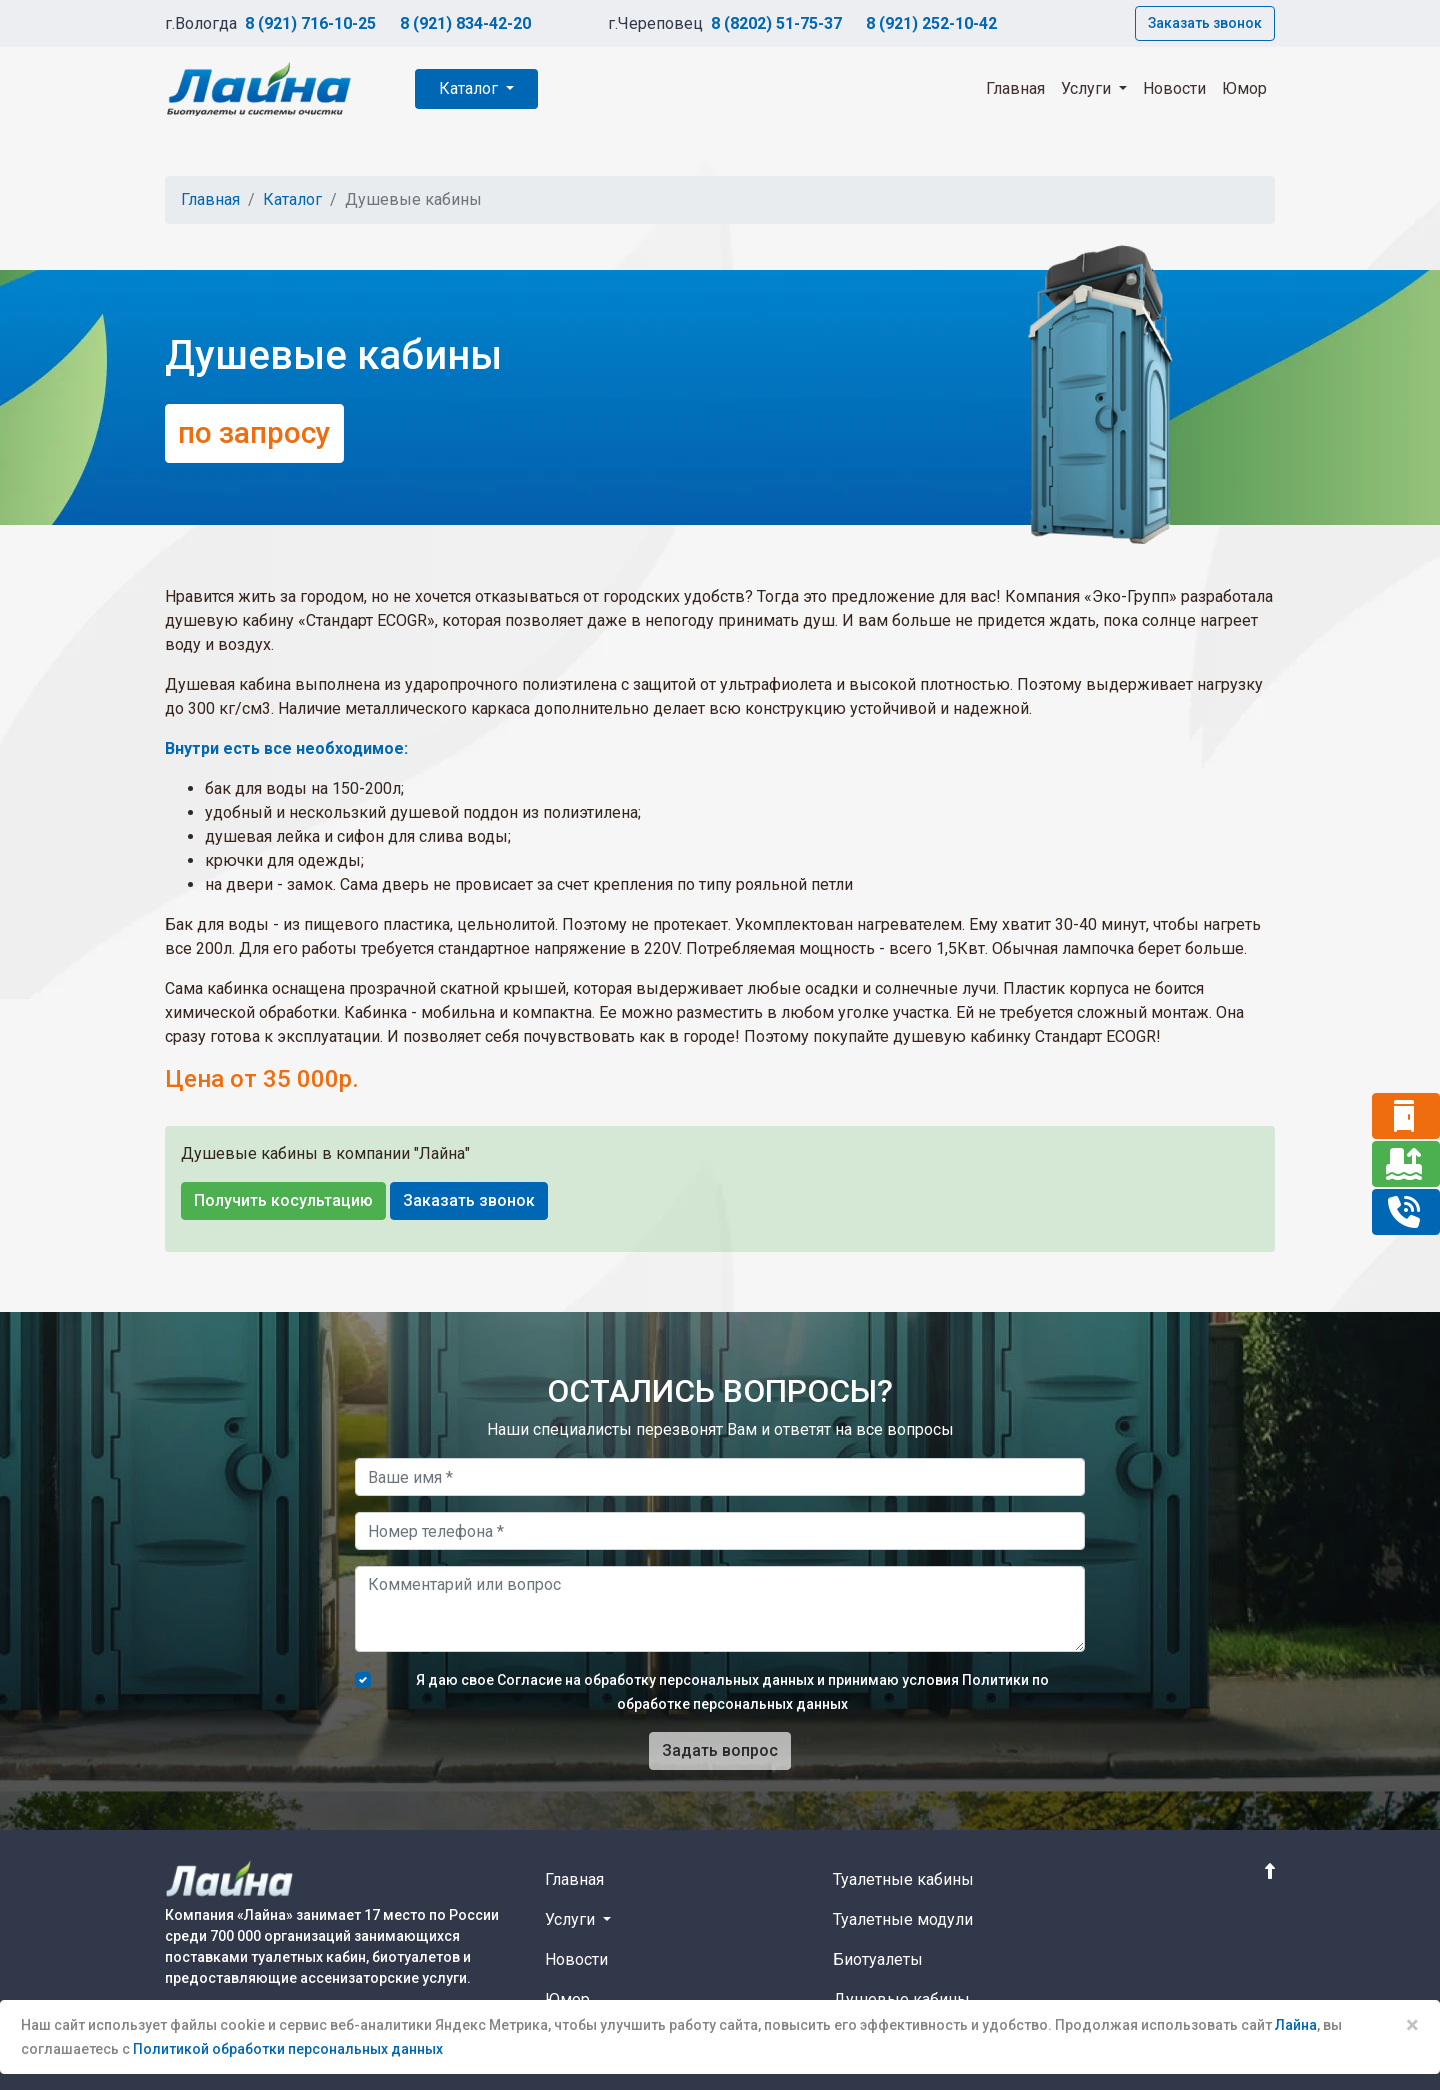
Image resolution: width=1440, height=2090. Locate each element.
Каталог (470, 88)
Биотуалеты (878, 1959)
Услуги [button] (1088, 88)
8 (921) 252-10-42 (931, 23)
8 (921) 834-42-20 (465, 23)
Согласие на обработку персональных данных (655, 1680)
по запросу (254, 433)
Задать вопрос (720, 1750)
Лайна (1296, 2025)
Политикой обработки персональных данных (288, 2049)
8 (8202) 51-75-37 (776, 23)
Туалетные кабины (903, 1879)
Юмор (1244, 88)
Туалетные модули (903, 1919)
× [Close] (1412, 2025)
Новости (1174, 88)
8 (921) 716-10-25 (310, 23)
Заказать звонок (1205, 23)
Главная (1015, 88)
